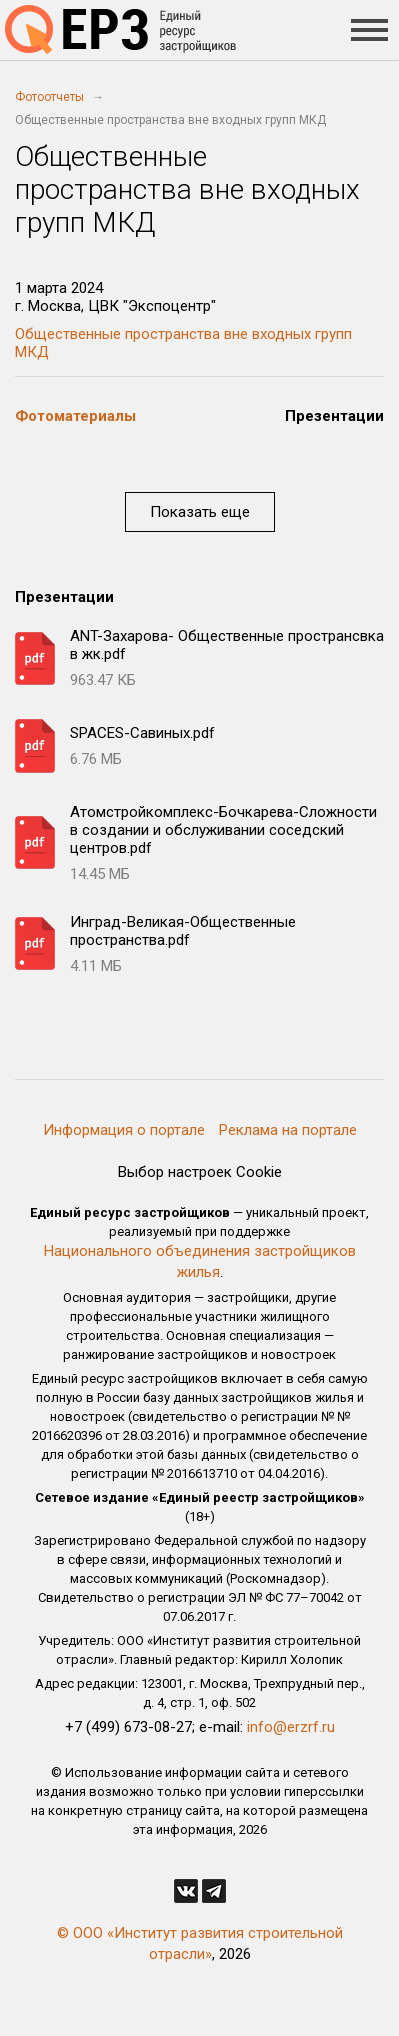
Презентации (334, 416)
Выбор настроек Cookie (200, 1172)
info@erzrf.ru (291, 1727)
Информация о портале (124, 1130)
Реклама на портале (288, 1130)
